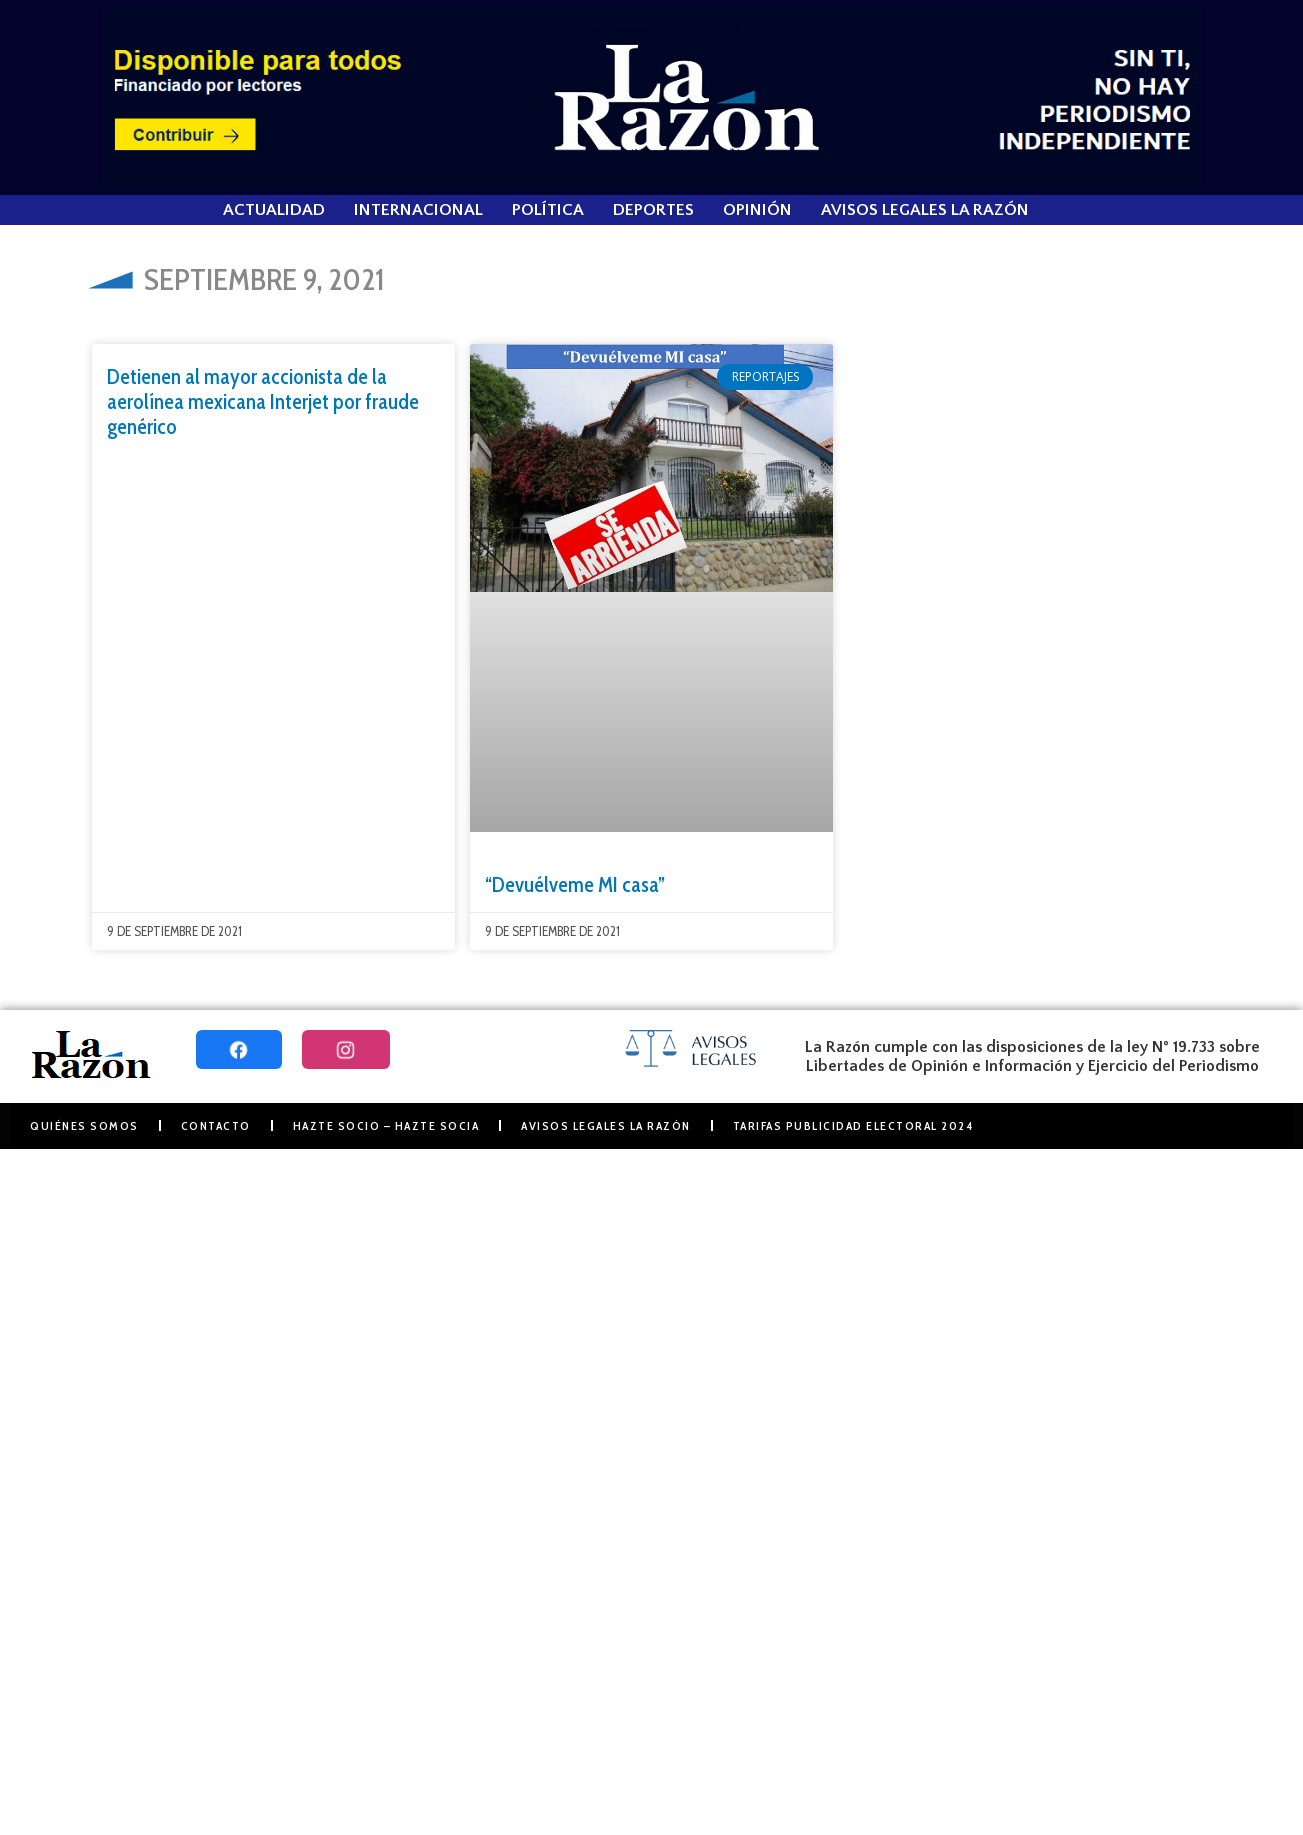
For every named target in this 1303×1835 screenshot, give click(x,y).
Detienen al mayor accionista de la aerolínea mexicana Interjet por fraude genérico (263, 401)
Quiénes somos (84, 1125)
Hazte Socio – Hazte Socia (386, 1125)
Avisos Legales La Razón (925, 210)
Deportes (653, 210)
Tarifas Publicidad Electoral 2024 (853, 1125)
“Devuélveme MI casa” (575, 884)
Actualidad (274, 210)
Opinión (757, 210)
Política (548, 210)
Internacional (418, 210)
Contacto (216, 1125)
